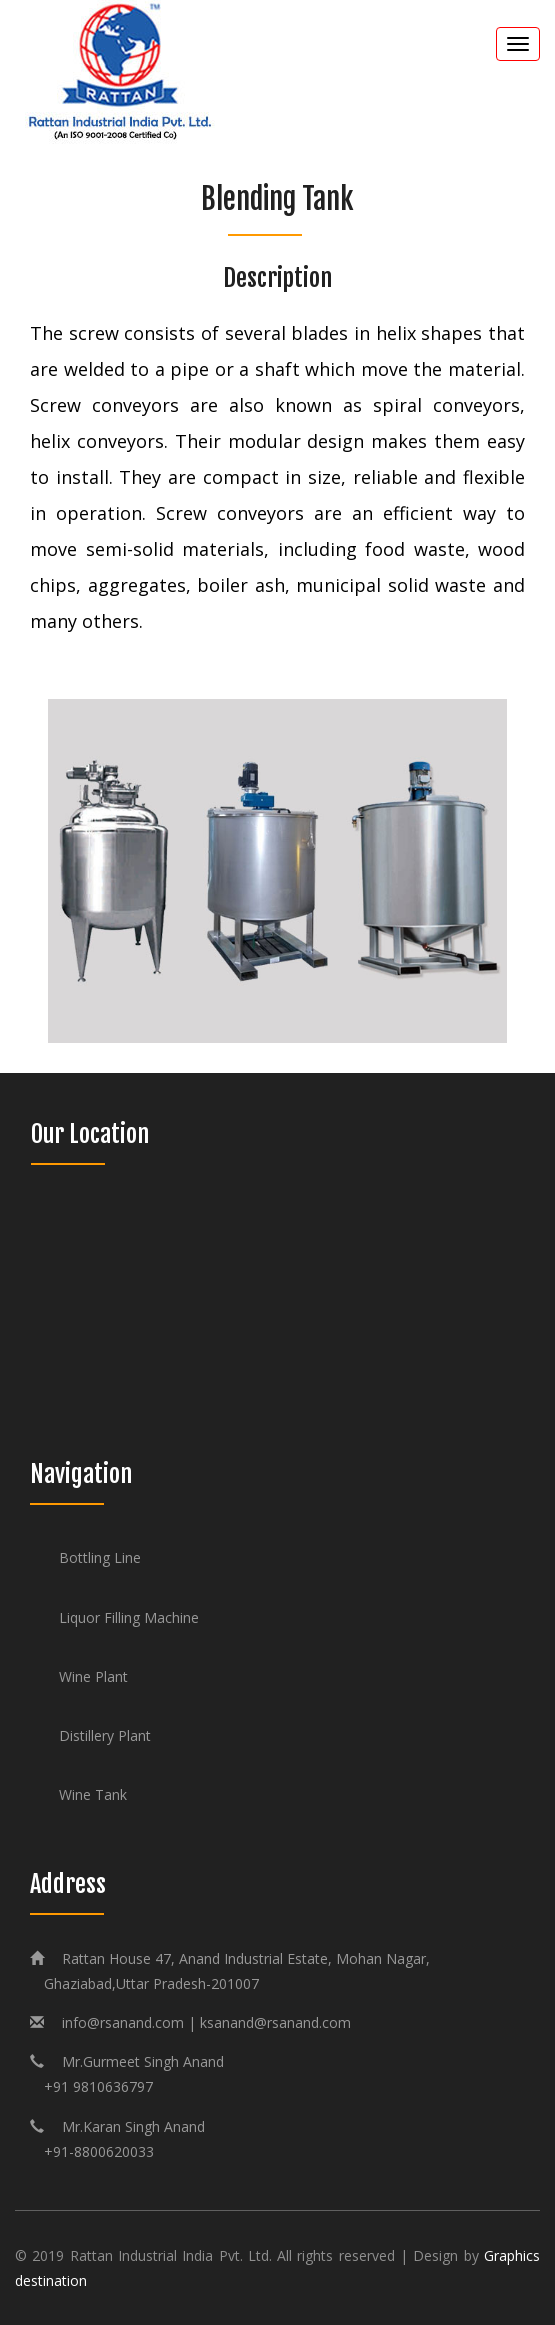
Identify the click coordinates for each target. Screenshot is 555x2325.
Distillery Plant (105, 1735)
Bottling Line (100, 1557)
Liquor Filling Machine (129, 1617)
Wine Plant (93, 1676)
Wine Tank (93, 1794)
